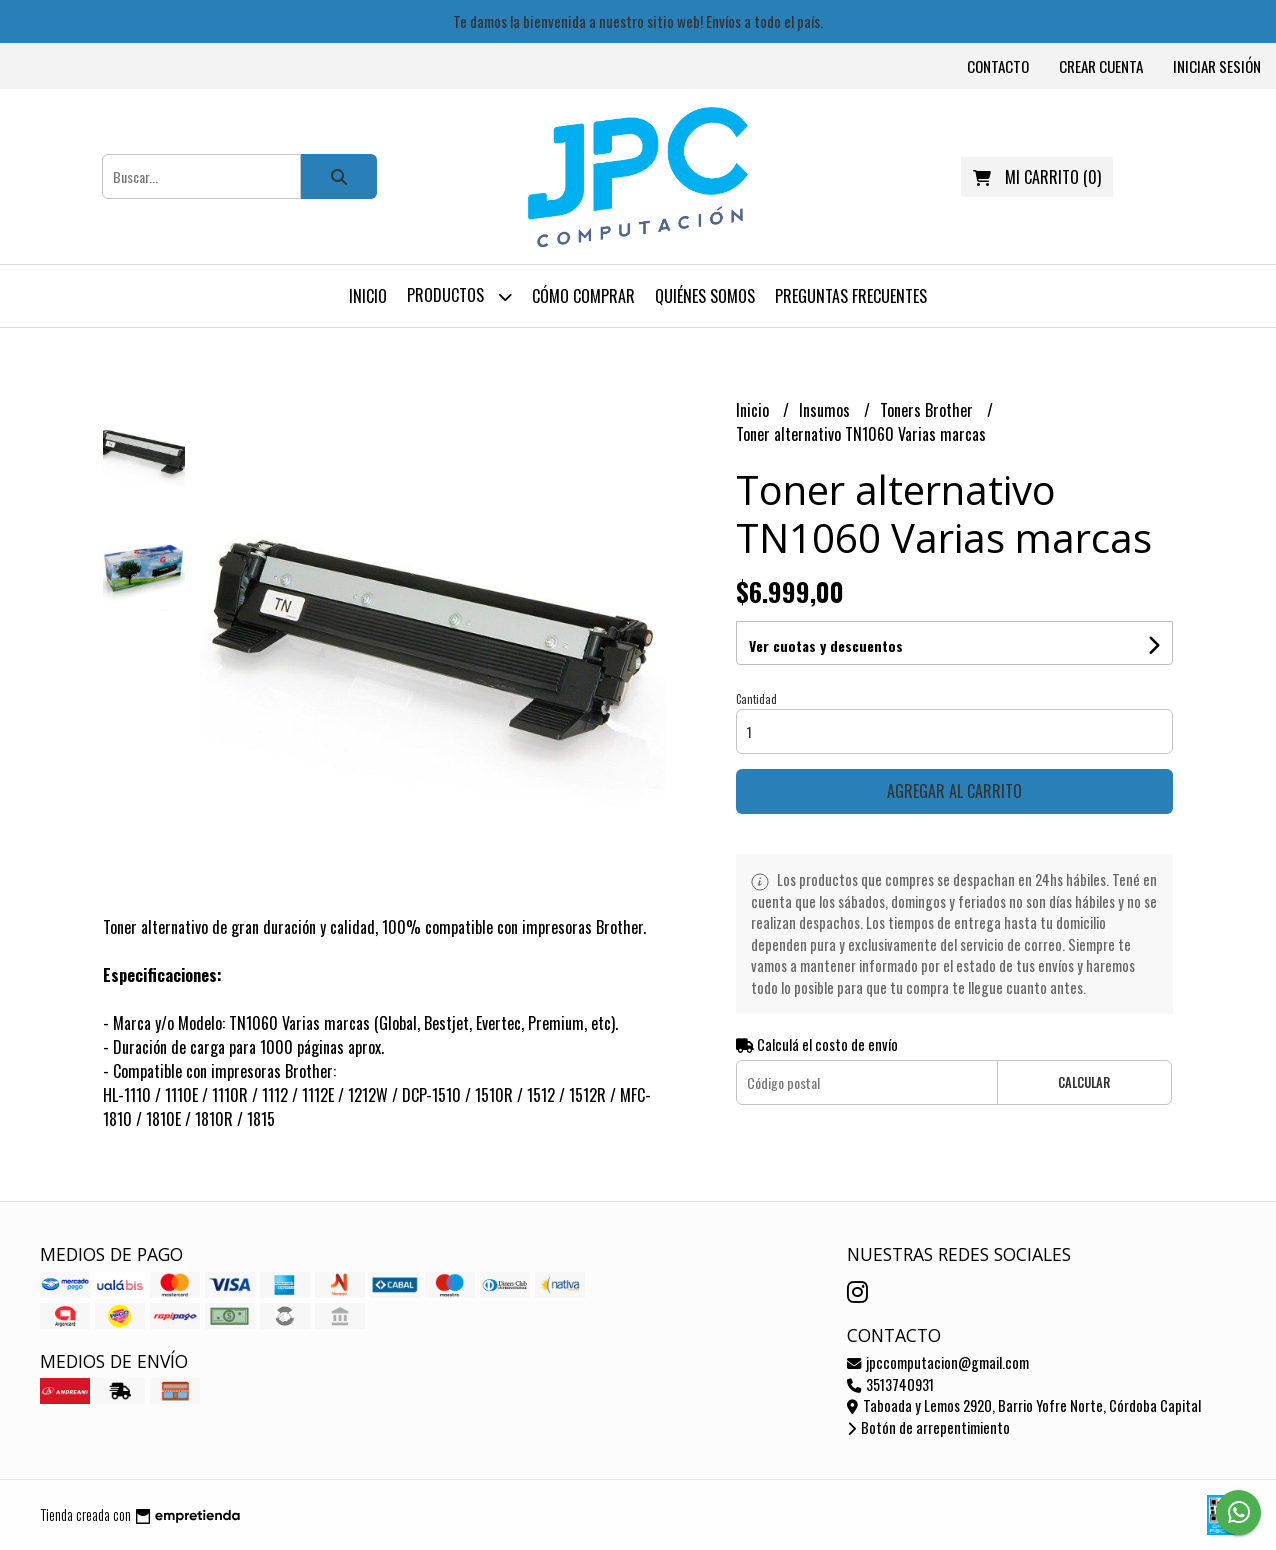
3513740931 (890, 1384)
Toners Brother (928, 410)
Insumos (826, 410)
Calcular (1084, 1082)
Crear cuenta (1101, 66)
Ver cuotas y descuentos (826, 645)
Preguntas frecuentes (851, 296)
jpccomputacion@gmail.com (938, 1362)
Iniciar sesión (1217, 66)
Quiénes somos (705, 296)
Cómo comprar (583, 296)
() (1037, 177)
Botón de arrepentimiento (928, 1427)
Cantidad (756, 699)
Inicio (368, 296)
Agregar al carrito (954, 791)
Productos (459, 296)
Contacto (998, 66)
